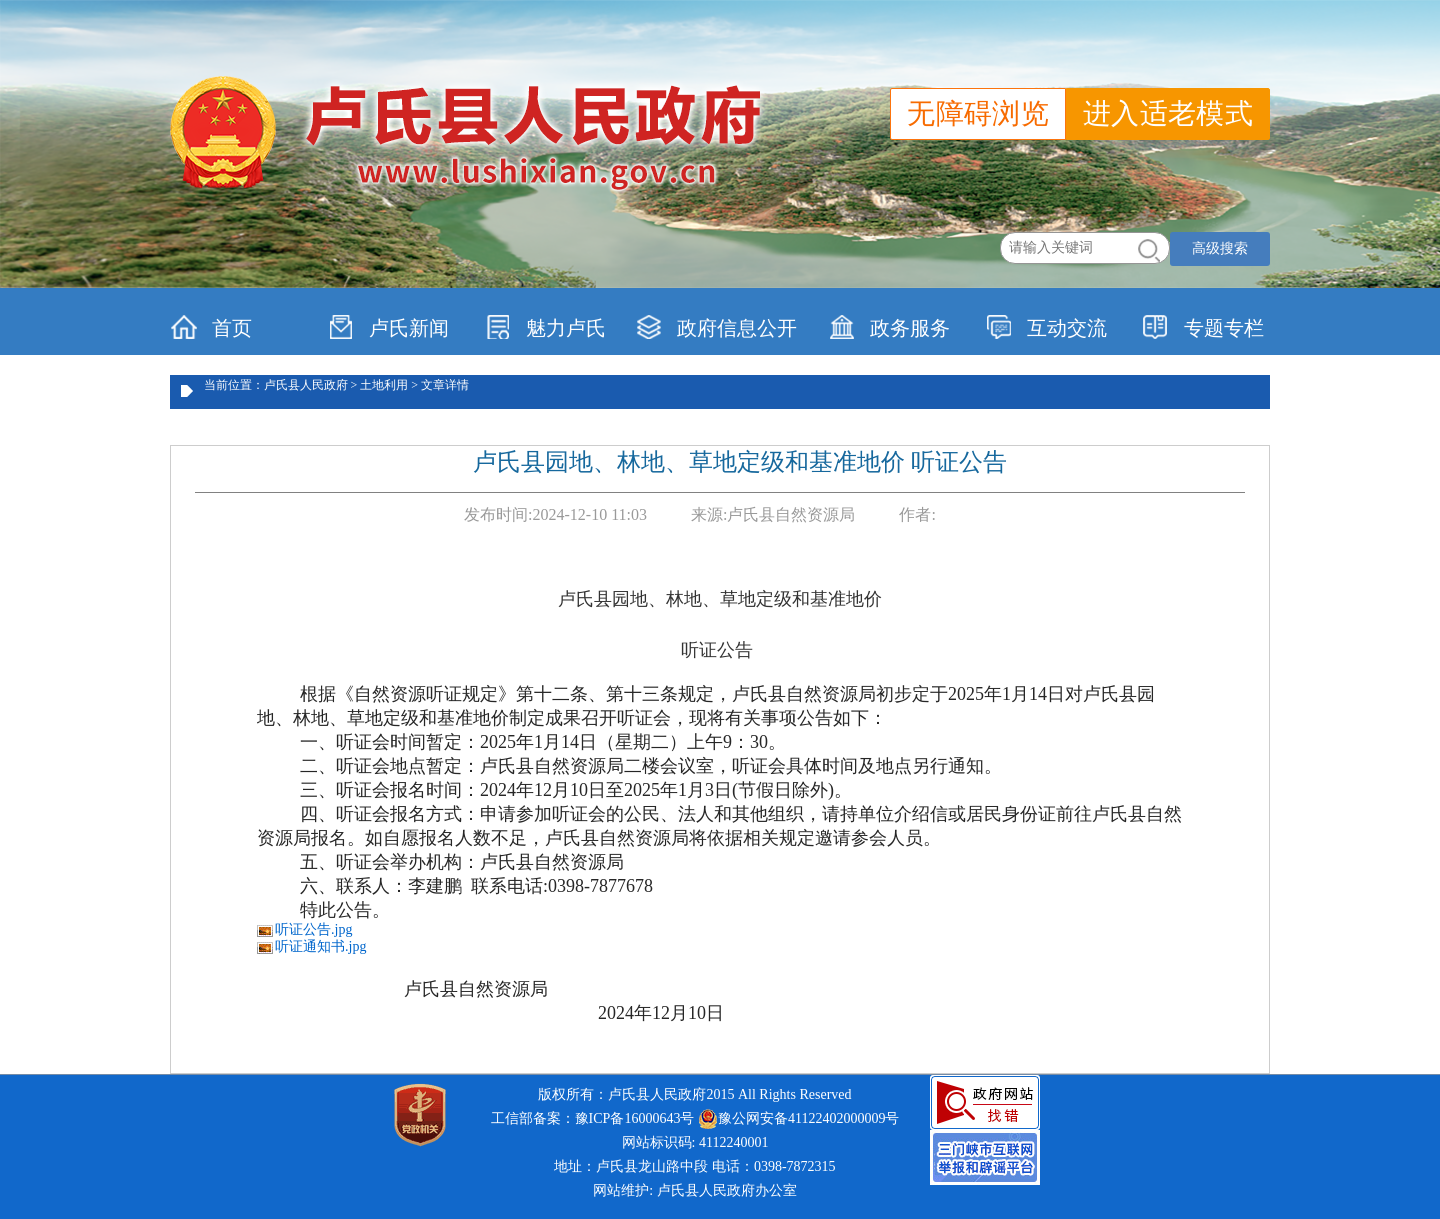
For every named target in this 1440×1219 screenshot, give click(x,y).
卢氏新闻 (388, 327)
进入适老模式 (1168, 113)
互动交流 (1046, 327)
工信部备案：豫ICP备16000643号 (593, 1118)
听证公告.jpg (313, 929)
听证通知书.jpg (320, 946)
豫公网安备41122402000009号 (798, 1119)
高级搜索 (1220, 248)
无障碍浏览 (978, 113)
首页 (211, 327)
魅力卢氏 (545, 327)
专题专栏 (1203, 327)
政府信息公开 (716, 327)
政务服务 (889, 327)
